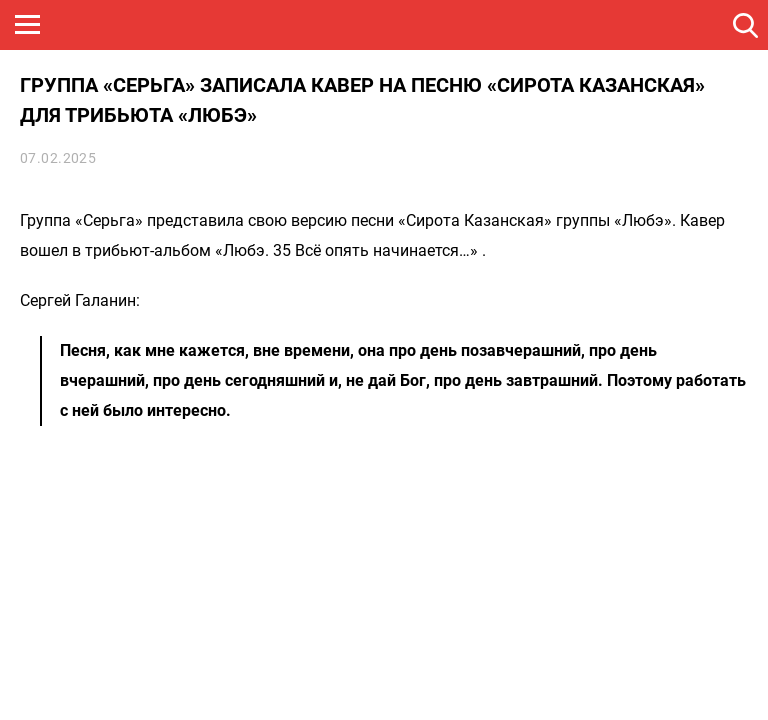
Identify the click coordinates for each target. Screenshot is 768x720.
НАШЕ (115, 25)
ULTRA (400, 25)
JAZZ (305, 25)
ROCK (210, 25)
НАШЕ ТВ (495, 25)
